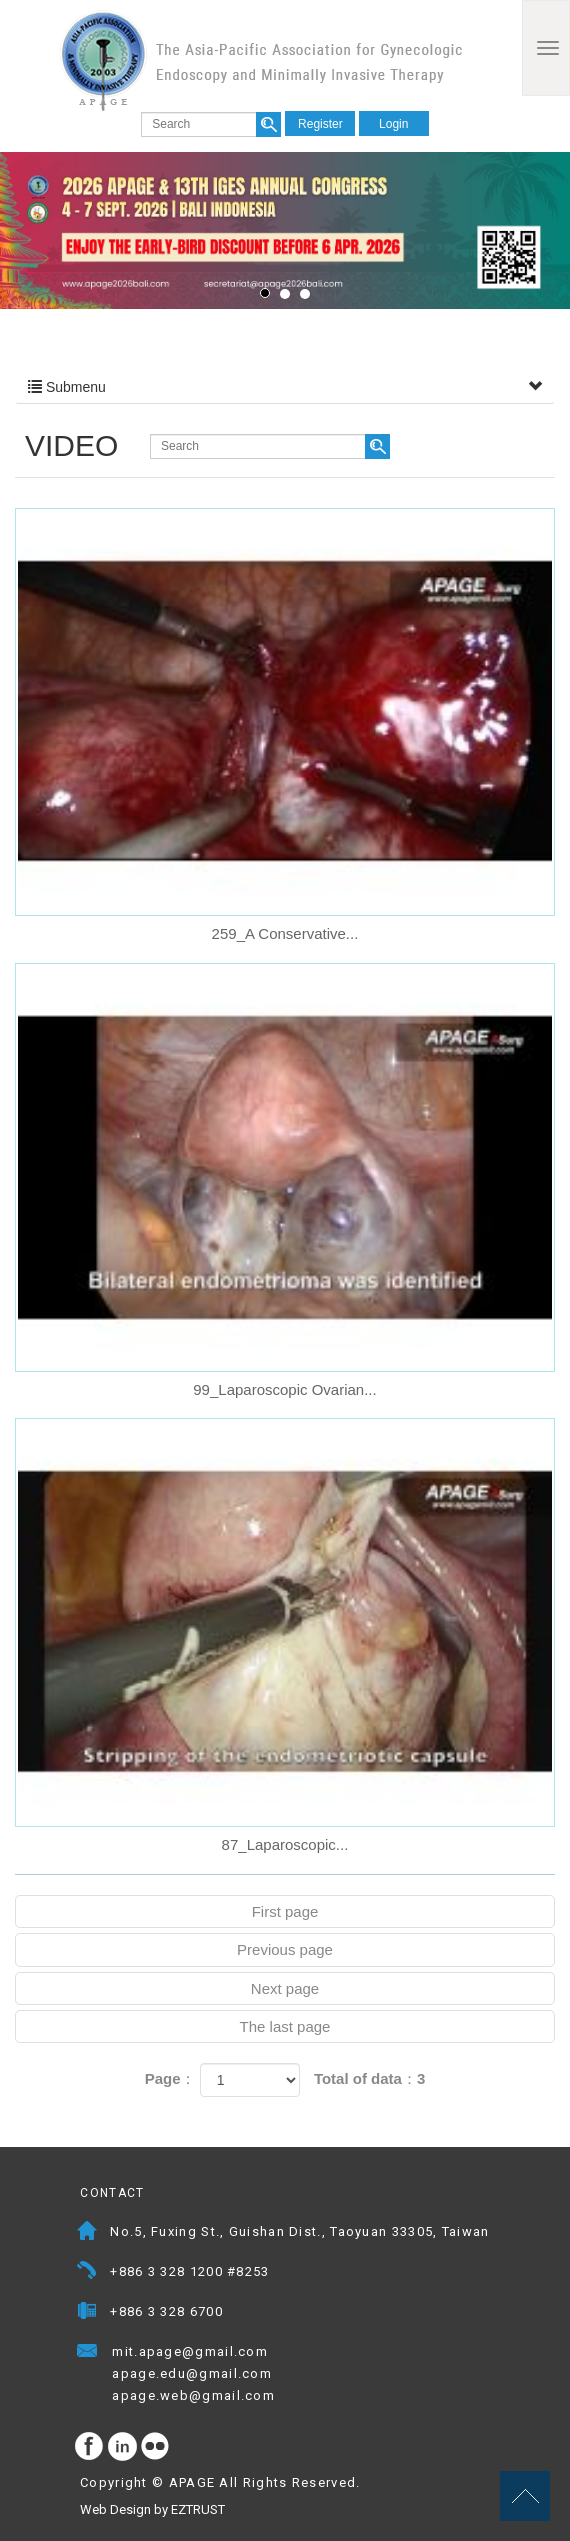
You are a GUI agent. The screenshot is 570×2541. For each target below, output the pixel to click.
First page (285, 1911)
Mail (287, 2353)
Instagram (123, 2447)
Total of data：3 (369, 2078)
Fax (87, 2313)
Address (87, 2233)
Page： (170, 2078)
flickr (156, 2447)
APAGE (261, 60)
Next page (285, 1988)
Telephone (87, 2273)
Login (393, 124)
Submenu (285, 387)
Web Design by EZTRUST (152, 2509)
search (268, 124)
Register (320, 124)
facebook (90, 2447)
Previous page (285, 1949)
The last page (285, 2026)
